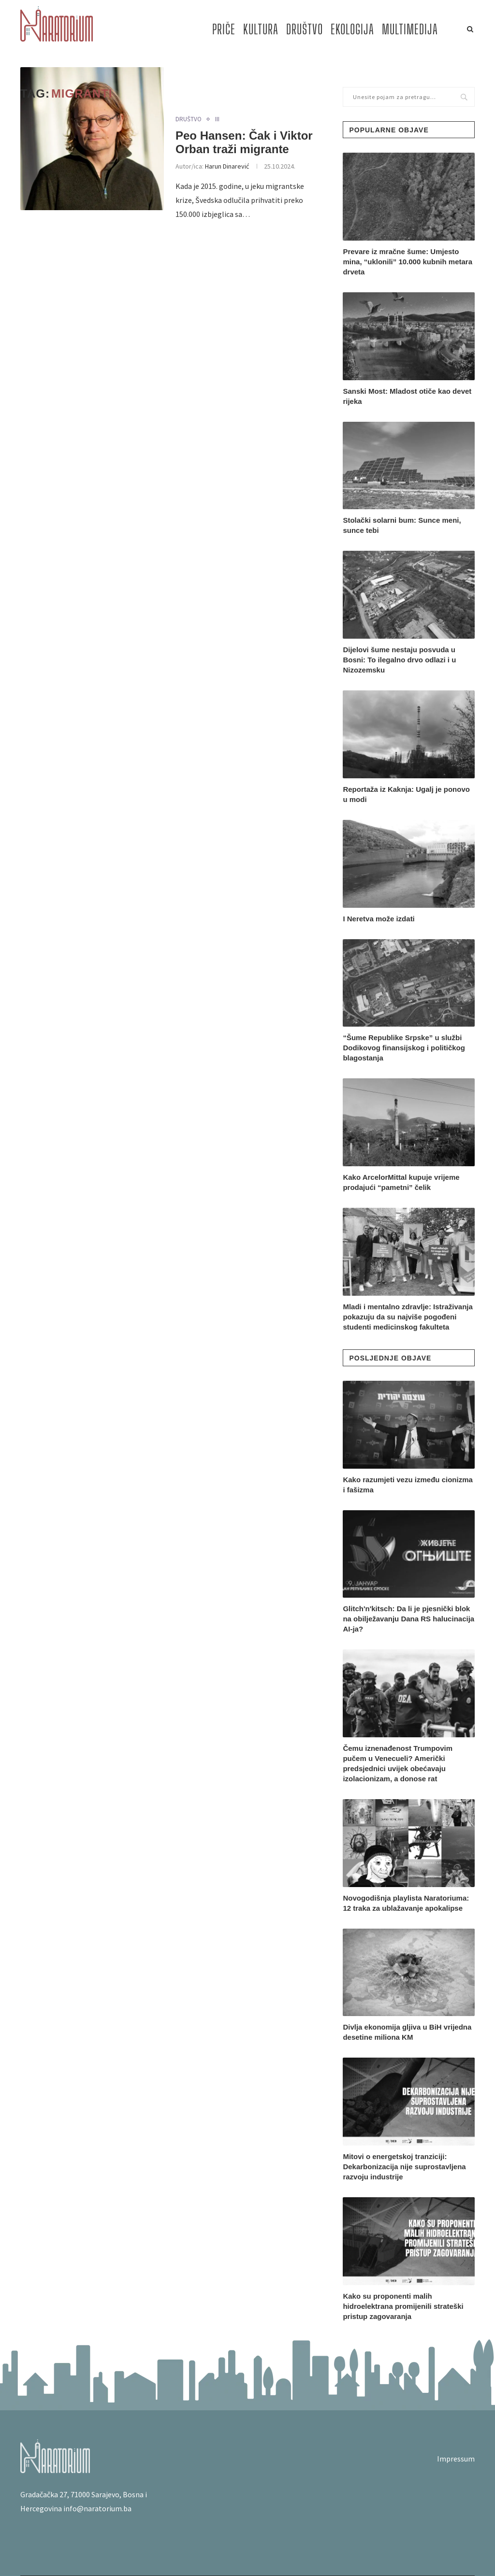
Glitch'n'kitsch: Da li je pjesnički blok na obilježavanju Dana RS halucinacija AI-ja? (408, 1618)
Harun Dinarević (227, 166)
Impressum (456, 2458)
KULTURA (260, 29)
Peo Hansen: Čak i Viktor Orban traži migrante (244, 142)
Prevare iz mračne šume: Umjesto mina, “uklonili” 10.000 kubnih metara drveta (407, 261)
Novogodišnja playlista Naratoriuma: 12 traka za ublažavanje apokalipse (406, 1903)
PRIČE (223, 29)
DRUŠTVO (304, 29)
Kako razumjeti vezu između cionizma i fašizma (407, 1484)
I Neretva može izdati (378, 919)
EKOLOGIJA (352, 29)
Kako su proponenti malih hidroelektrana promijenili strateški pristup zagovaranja (403, 2306)
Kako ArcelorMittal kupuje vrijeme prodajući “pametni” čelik (401, 1182)
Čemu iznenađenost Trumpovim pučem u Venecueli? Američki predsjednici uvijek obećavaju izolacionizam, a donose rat (397, 1763)
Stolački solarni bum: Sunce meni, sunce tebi (402, 525)
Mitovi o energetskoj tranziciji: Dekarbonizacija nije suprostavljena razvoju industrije (404, 2166)
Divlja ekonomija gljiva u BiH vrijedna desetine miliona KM (407, 2032)
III (217, 119)
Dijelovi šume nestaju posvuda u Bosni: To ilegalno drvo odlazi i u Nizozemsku (399, 659)
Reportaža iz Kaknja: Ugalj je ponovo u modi (406, 794)
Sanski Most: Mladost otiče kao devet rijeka (407, 396)
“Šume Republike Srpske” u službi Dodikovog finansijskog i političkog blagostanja (404, 1047)
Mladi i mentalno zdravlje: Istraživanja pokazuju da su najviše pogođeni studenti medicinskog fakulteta (407, 1316)
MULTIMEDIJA (410, 29)
